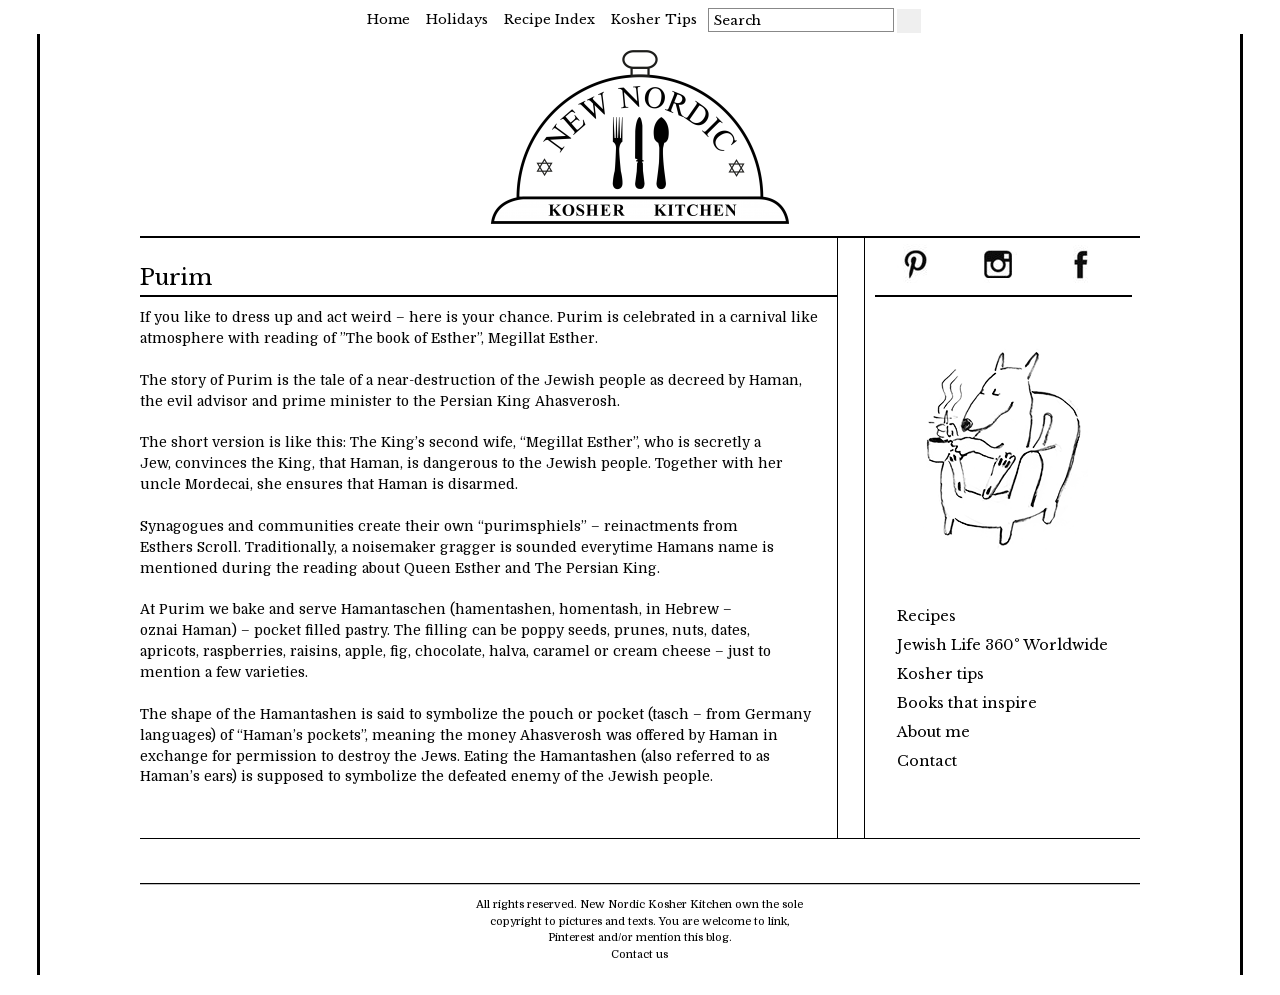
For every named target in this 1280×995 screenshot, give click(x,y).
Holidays (457, 19)
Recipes (926, 616)
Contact (927, 761)
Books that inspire (967, 703)
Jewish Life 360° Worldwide (1002, 645)
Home (388, 19)
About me (933, 732)
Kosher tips (654, 19)
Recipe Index (549, 19)
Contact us (639, 954)
